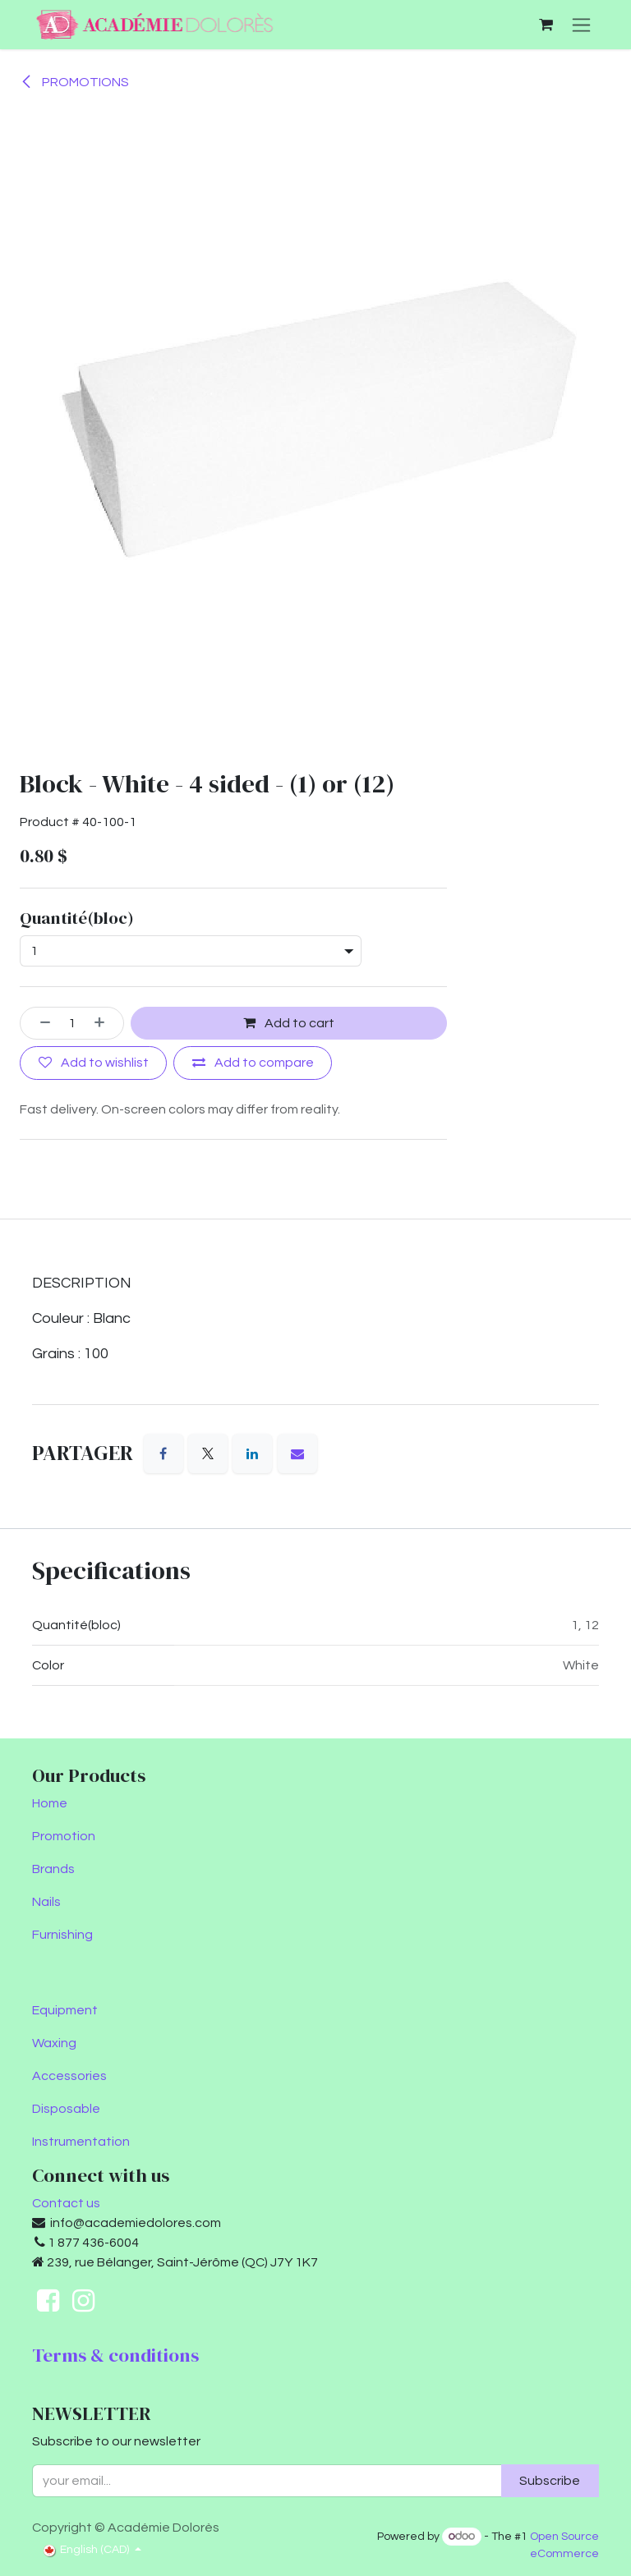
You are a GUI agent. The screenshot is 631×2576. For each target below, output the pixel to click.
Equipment (65, 2010)
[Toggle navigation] (581, 25)
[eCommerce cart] (545, 25)
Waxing (54, 2043)
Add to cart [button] (288, 1023)
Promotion (63, 1836)
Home (49, 1803)
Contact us (66, 2203)
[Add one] (105, 1023)
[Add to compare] (252, 1063)
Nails (46, 1901)
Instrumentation (81, 2141)
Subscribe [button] (549, 2480)
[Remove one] (39, 1023)
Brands (53, 1869)
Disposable (66, 2108)
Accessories (69, 2075)
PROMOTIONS (74, 82)
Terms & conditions (115, 2355)
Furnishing (62, 1934)
